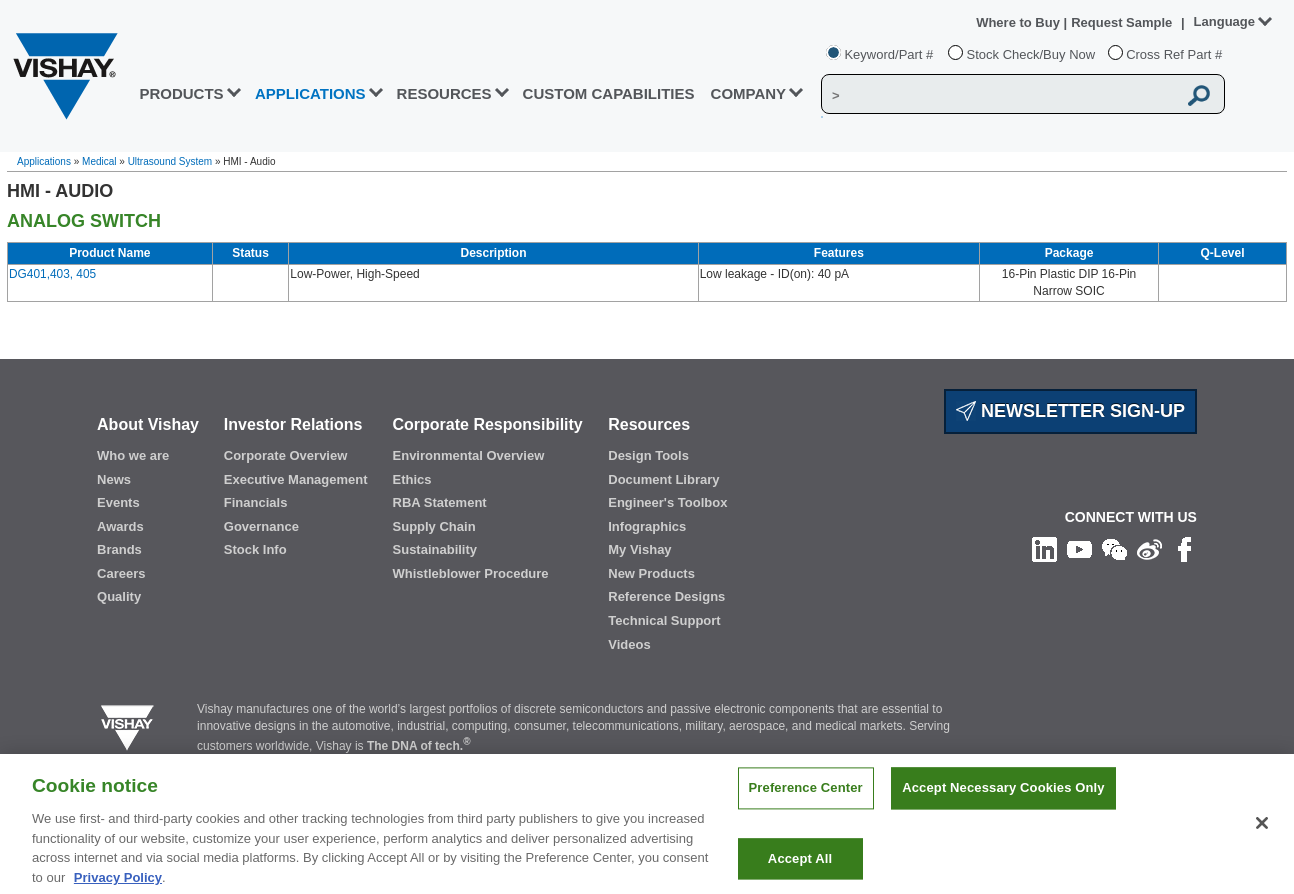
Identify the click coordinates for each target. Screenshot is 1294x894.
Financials (256, 502)
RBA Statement (440, 502)
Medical (99, 161)
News (114, 479)
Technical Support (664, 620)
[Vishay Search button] (1199, 95)
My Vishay (639, 549)
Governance (261, 526)
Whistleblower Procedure (471, 573)
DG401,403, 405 (52, 274)
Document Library (663, 479)
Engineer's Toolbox (667, 502)
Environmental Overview (469, 455)
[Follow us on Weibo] (1149, 548)
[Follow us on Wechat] (1114, 548)
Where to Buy (1019, 22)
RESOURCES (444, 93)
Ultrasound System (170, 161)
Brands (119, 549)
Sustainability (435, 549)
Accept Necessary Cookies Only (1003, 803)
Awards (120, 526)
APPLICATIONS (310, 93)
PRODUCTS (181, 93)
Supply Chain (434, 526)
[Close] (1262, 839)
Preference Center (806, 803)
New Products (651, 573)
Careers (121, 573)
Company (749, 93)
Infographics (647, 526)
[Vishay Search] (999, 95)
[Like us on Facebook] (1184, 548)
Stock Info (255, 549)
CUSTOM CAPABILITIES (609, 93)
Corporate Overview (286, 455)
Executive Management (296, 479)
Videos (629, 644)
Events (118, 502)
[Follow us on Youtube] (1079, 548)
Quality (119, 596)
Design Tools (648, 455)
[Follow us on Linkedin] (1044, 548)
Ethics (412, 479)
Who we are (133, 455)
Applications (44, 161)
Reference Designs (666, 596)
